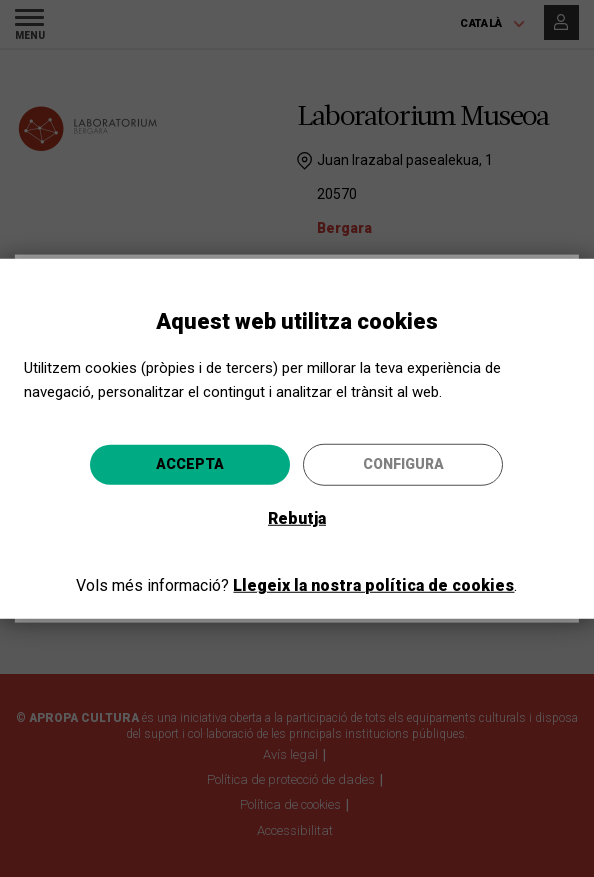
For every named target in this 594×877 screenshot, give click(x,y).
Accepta (190, 464)
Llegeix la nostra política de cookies (373, 585)
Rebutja (297, 518)
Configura (403, 464)
